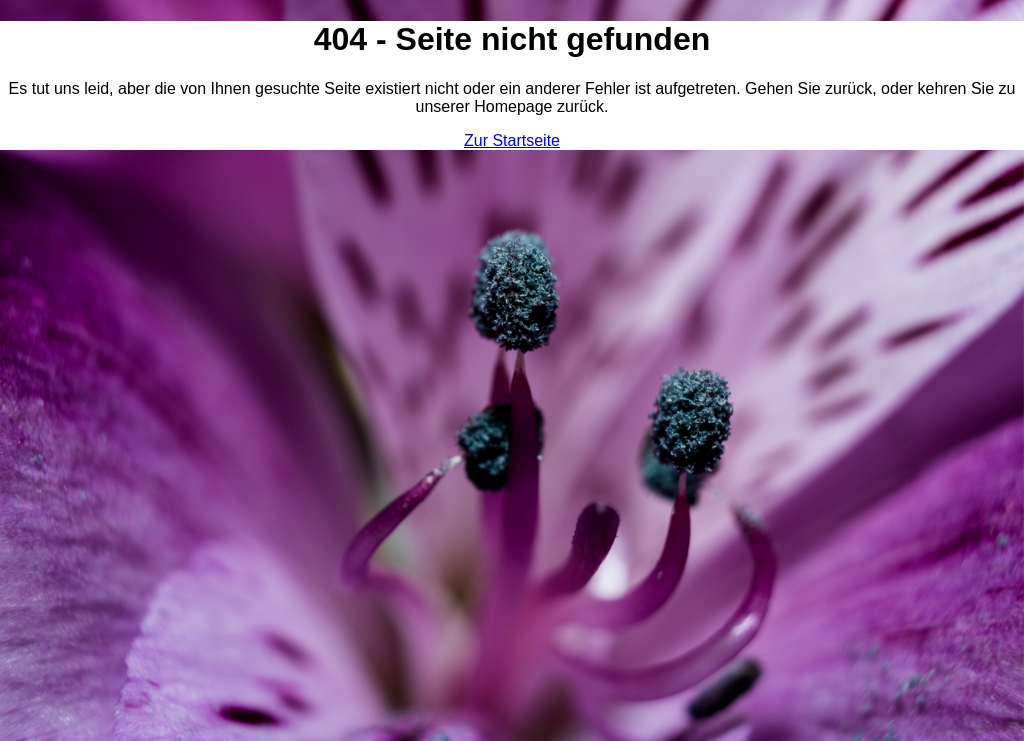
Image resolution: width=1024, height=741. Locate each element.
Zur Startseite (512, 140)
